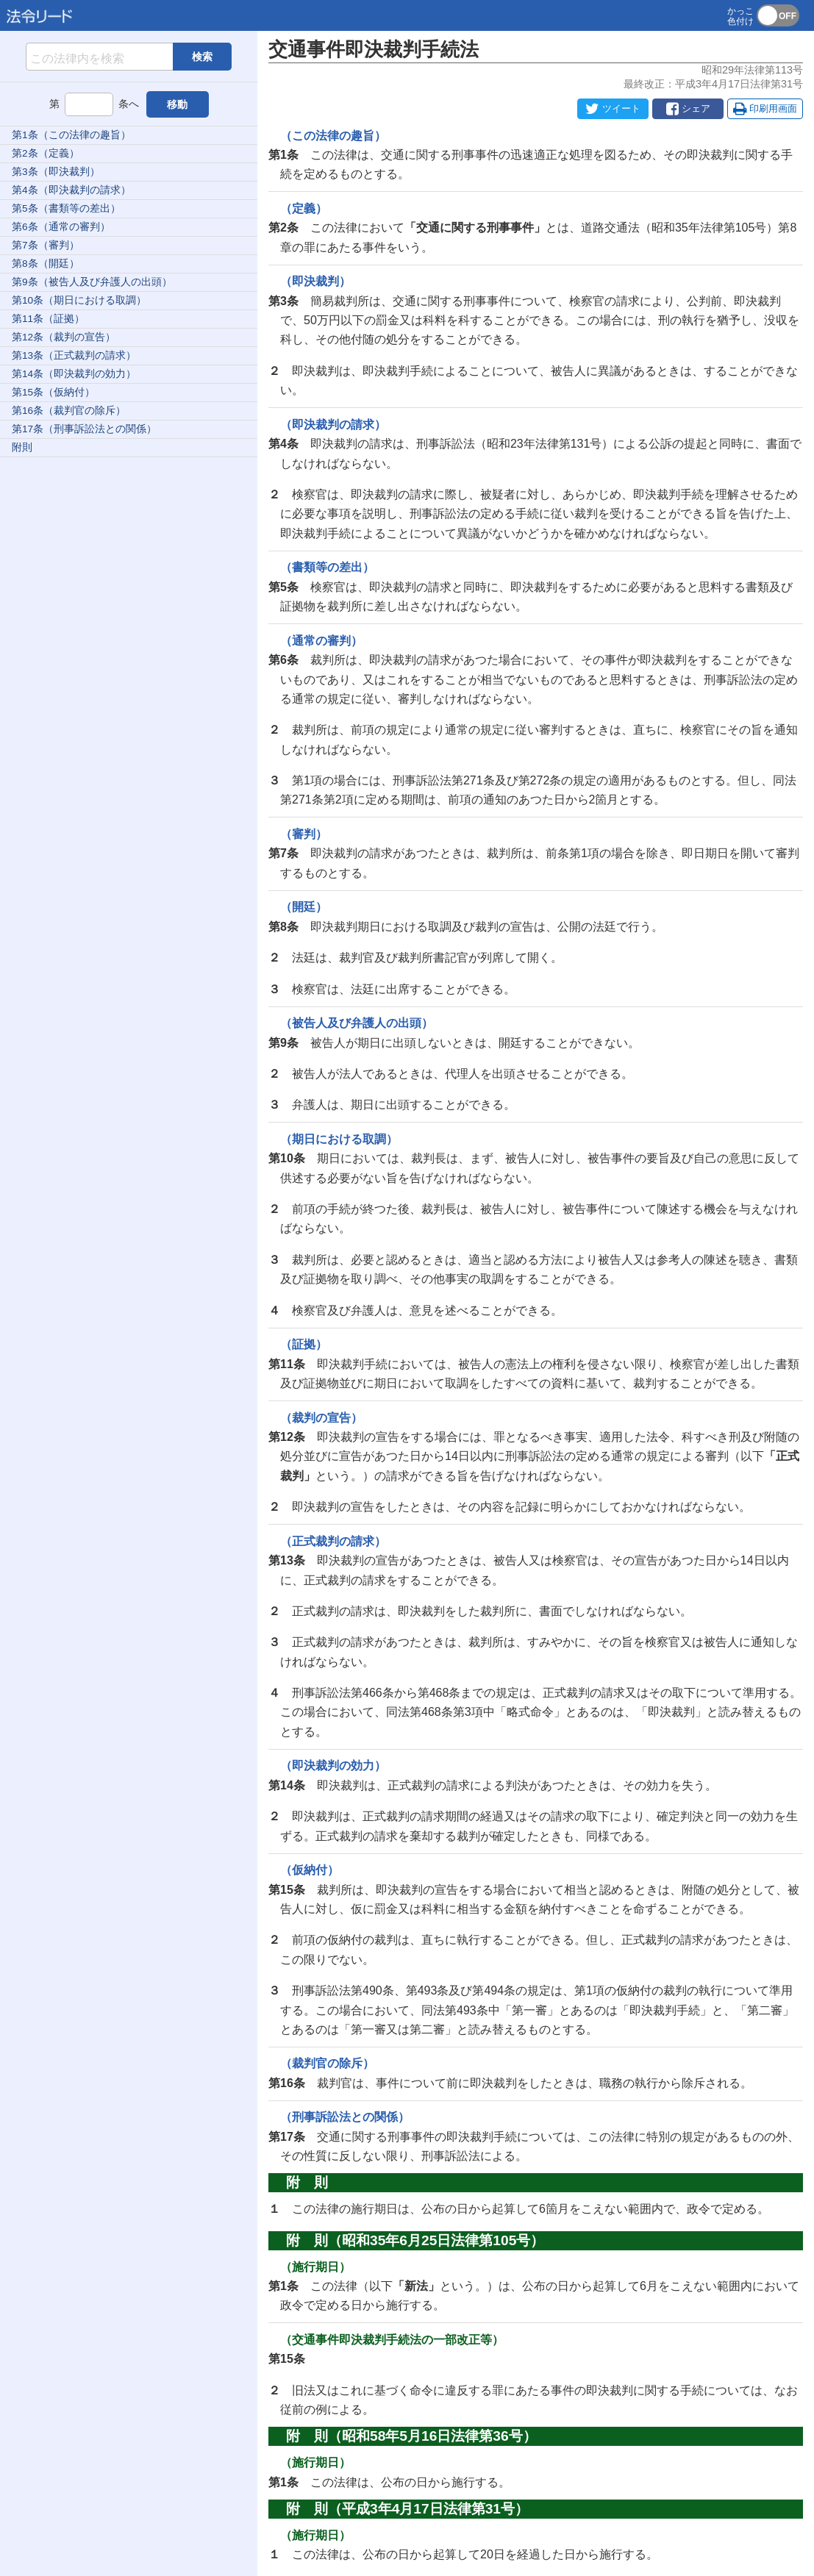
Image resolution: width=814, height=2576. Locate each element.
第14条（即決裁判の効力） (74, 373)
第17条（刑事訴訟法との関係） (84, 428)
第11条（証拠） (48, 318)
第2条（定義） (45, 153)
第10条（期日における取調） (79, 300)
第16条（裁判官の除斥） (69, 410)
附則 (22, 447)
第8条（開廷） (45, 263)
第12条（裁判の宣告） (63, 337)
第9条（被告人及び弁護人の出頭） (92, 281)
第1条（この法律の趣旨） (71, 134)
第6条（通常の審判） (61, 226)
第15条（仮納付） (53, 392)
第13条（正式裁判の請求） (74, 355)
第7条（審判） (45, 245)
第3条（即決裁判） (56, 171)
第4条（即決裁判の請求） (71, 190)
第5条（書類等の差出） (66, 208)
